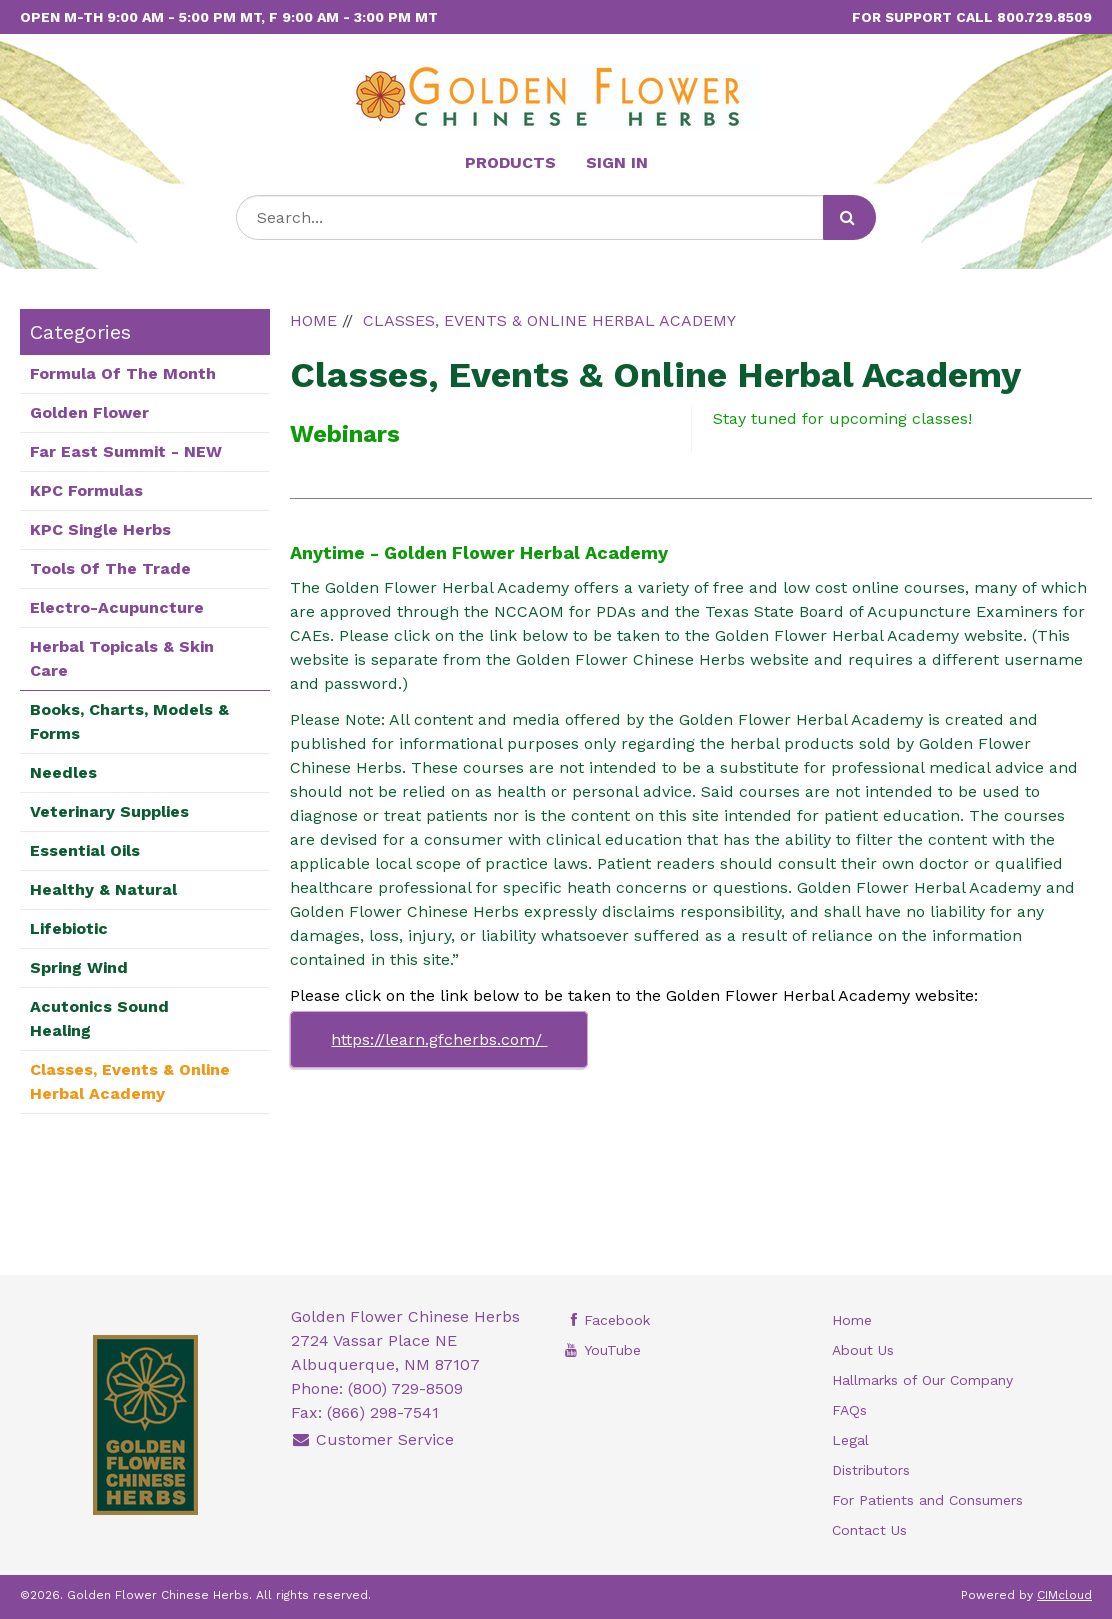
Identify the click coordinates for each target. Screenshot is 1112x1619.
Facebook (605, 1320)
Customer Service (373, 1439)
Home (852, 1320)
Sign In (617, 162)
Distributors (871, 1470)
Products (510, 162)
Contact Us (869, 1530)
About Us (863, 1350)
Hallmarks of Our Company (922, 1380)
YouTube (601, 1350)
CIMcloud (1064, 1595)
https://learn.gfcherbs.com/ (439, 1039)
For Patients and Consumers (927, 1500)
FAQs (849, 1410)
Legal (850, 1440)
